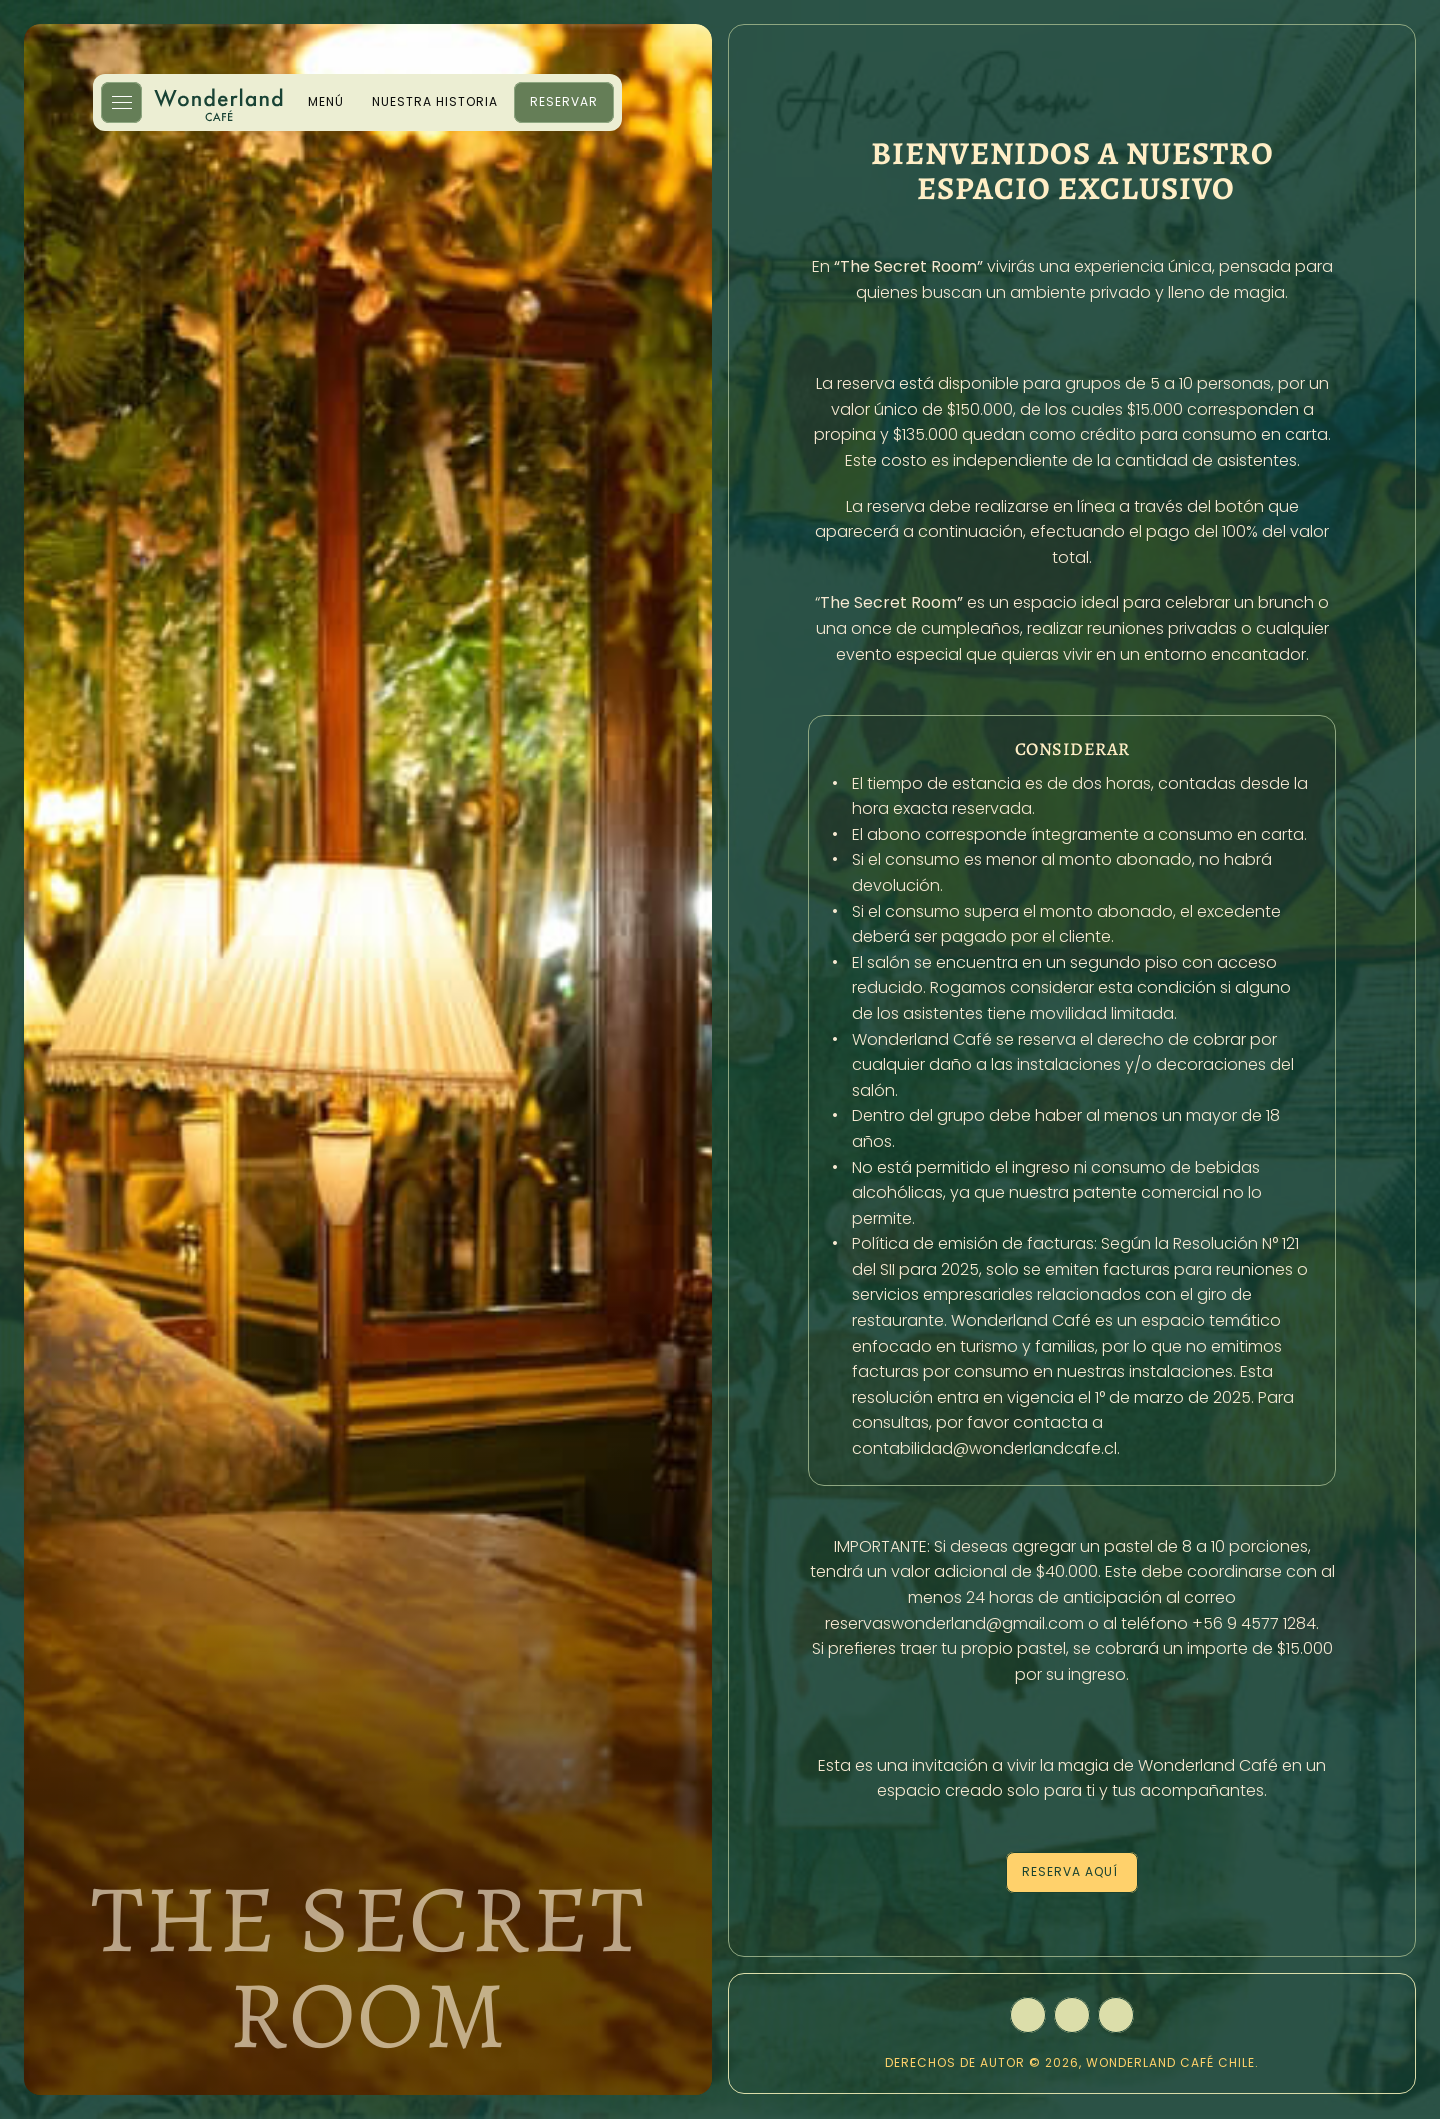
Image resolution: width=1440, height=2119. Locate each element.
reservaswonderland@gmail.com (954, 1623)
